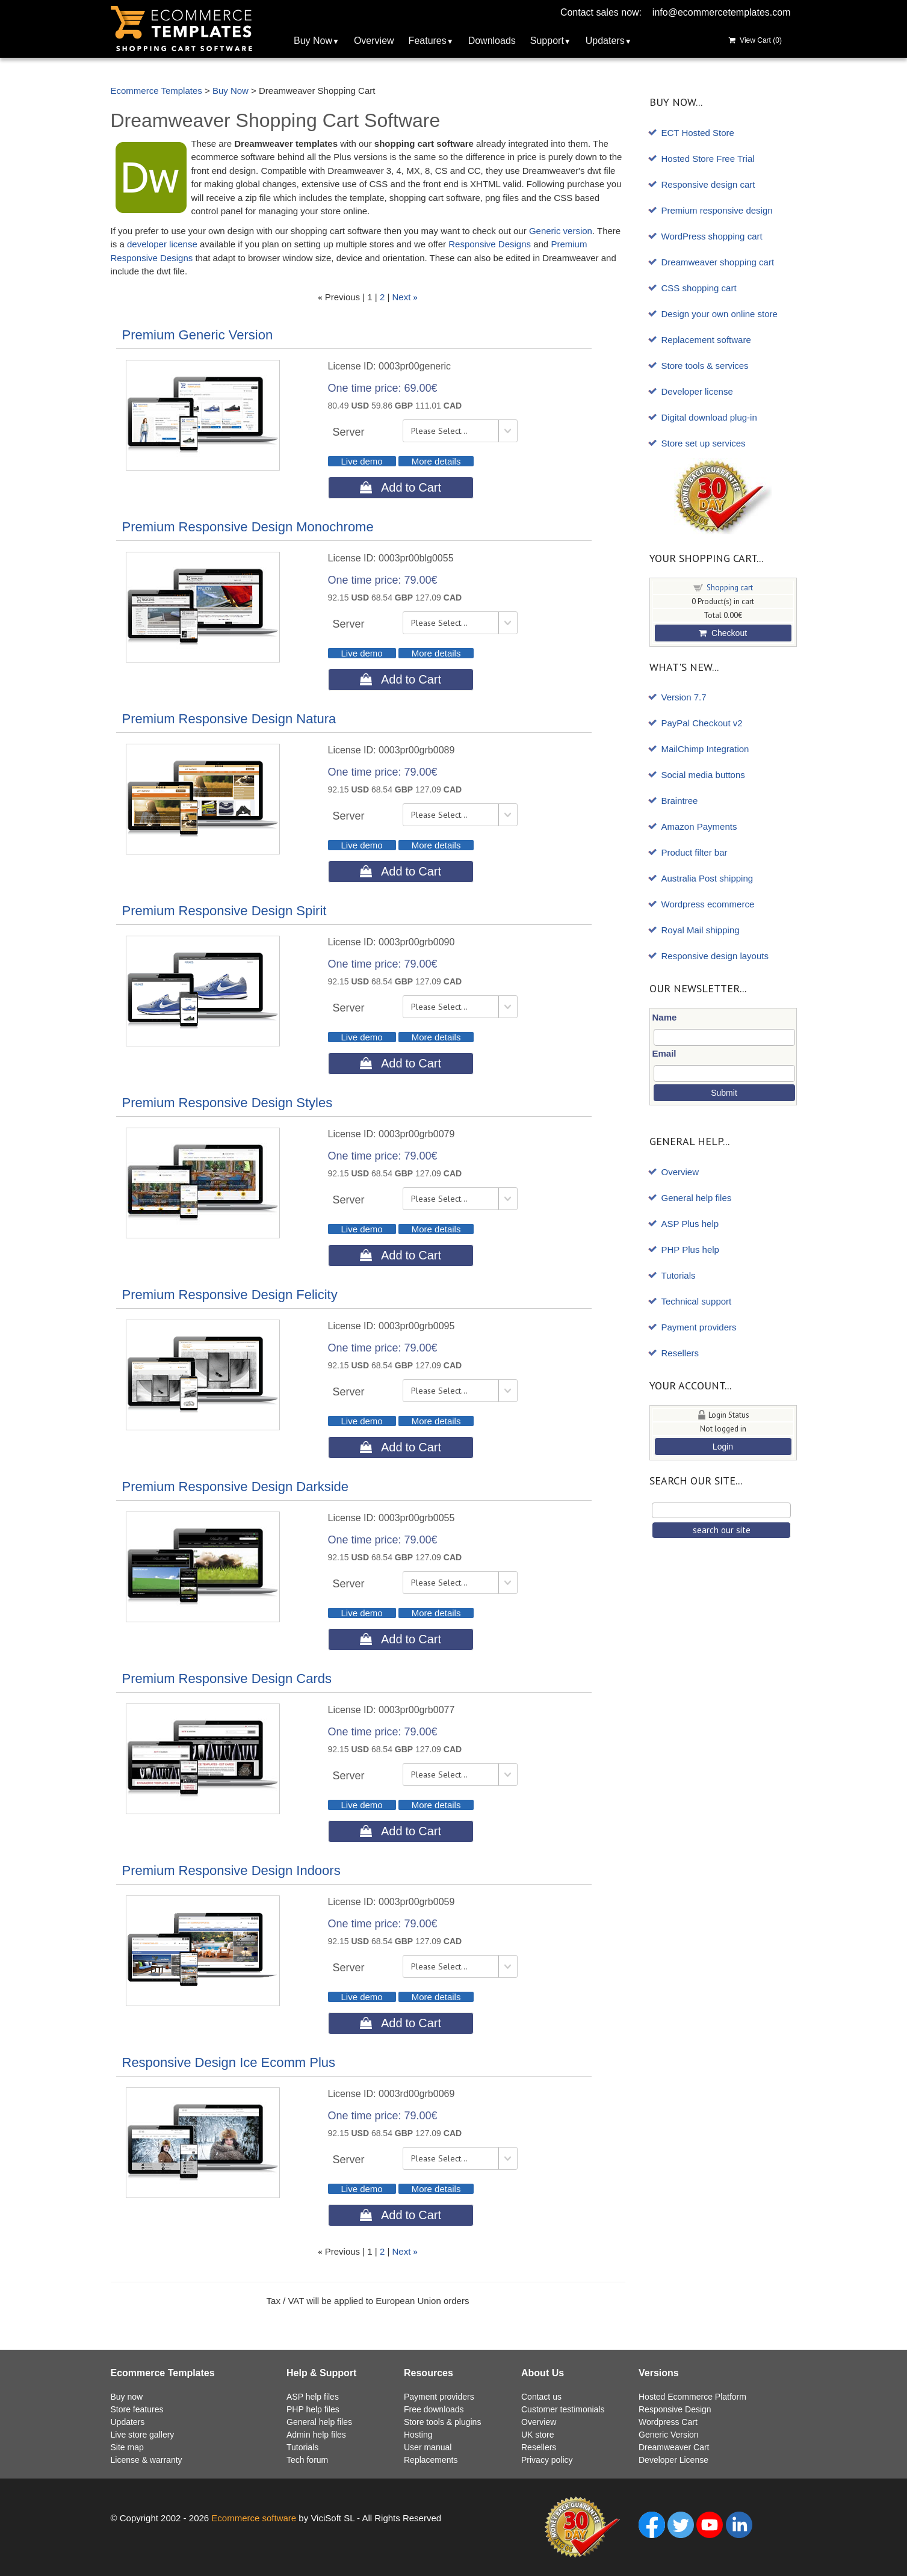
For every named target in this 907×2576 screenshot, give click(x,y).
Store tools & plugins (442, 2422)
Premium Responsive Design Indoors (231, 1870)
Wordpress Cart (668, 2422)
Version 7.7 (684, 697)
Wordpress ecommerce (708, 904)
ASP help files (312, 2396)
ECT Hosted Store (697, 133)
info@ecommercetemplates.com (721, 12)
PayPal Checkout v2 (702, 723)
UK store (537, 2434)
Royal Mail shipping (700, 930)
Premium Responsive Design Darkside (235, 1486)
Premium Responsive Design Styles (227, 1102)
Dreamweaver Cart (674, 2447)
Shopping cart (730, 587)
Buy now (127, 2396)
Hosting (418, 2434)
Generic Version (669, 2434)
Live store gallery (143, 2434)
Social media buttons (703, 775)
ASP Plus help (690, 1224)
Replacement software (706, 340)
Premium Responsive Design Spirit (224, 910)
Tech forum (307, 2460)
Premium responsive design (717, 210)
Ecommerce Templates (156, 90)
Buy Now (313, 41)
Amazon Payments (699, 826)
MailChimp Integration (705, 749)
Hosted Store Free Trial (708, 158)
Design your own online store (719, 314)
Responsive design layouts (715, 956)
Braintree (679, 800)
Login (723, 1446)
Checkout (723, 633)
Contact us (541, 2396)
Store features (137, 2409)
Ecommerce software (253, 2518)
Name (664, 1017)
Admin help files (316, 2434)
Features (428, 41)
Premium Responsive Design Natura (229, 718)
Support (547, 41)
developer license (162, 244)
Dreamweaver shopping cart (718, 262)
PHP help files (312, 2409)
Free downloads (434, 2409)
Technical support (696, 1301)
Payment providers (699, 1327)
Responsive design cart (708, 184)
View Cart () (755, 40)
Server (349, 432)
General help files (696, 1198)
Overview (374, 41)
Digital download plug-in (709, 417)
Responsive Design (675, 2409)
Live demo (362, 461)
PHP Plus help (690, 1249)
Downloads (492, 41)
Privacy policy (547, 2460)
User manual (427, 2447)
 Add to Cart (400, 487)
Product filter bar (694, 852)
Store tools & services (705, 365)
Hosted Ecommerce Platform (692, 2396)
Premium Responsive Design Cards (227, 1678)
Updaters (605, 41)
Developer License (673, 2460)
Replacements (431, 2460)
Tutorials (678, 1275)
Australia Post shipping (707, 878)
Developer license (697, 391)
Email (664, 1053)
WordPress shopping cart (712, 236)
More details (436, 461)
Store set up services (703, 443)
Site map (127, 2447)
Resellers (680, 1353)
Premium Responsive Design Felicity (230, 1294)
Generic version (560, 231)
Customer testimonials (563, 2409)
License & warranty (146, 2460)
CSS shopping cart (699, 288)
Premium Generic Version (197, 334)
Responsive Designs (489, 244)
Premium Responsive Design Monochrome (248, 526)
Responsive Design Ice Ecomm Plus (229, 2062)
